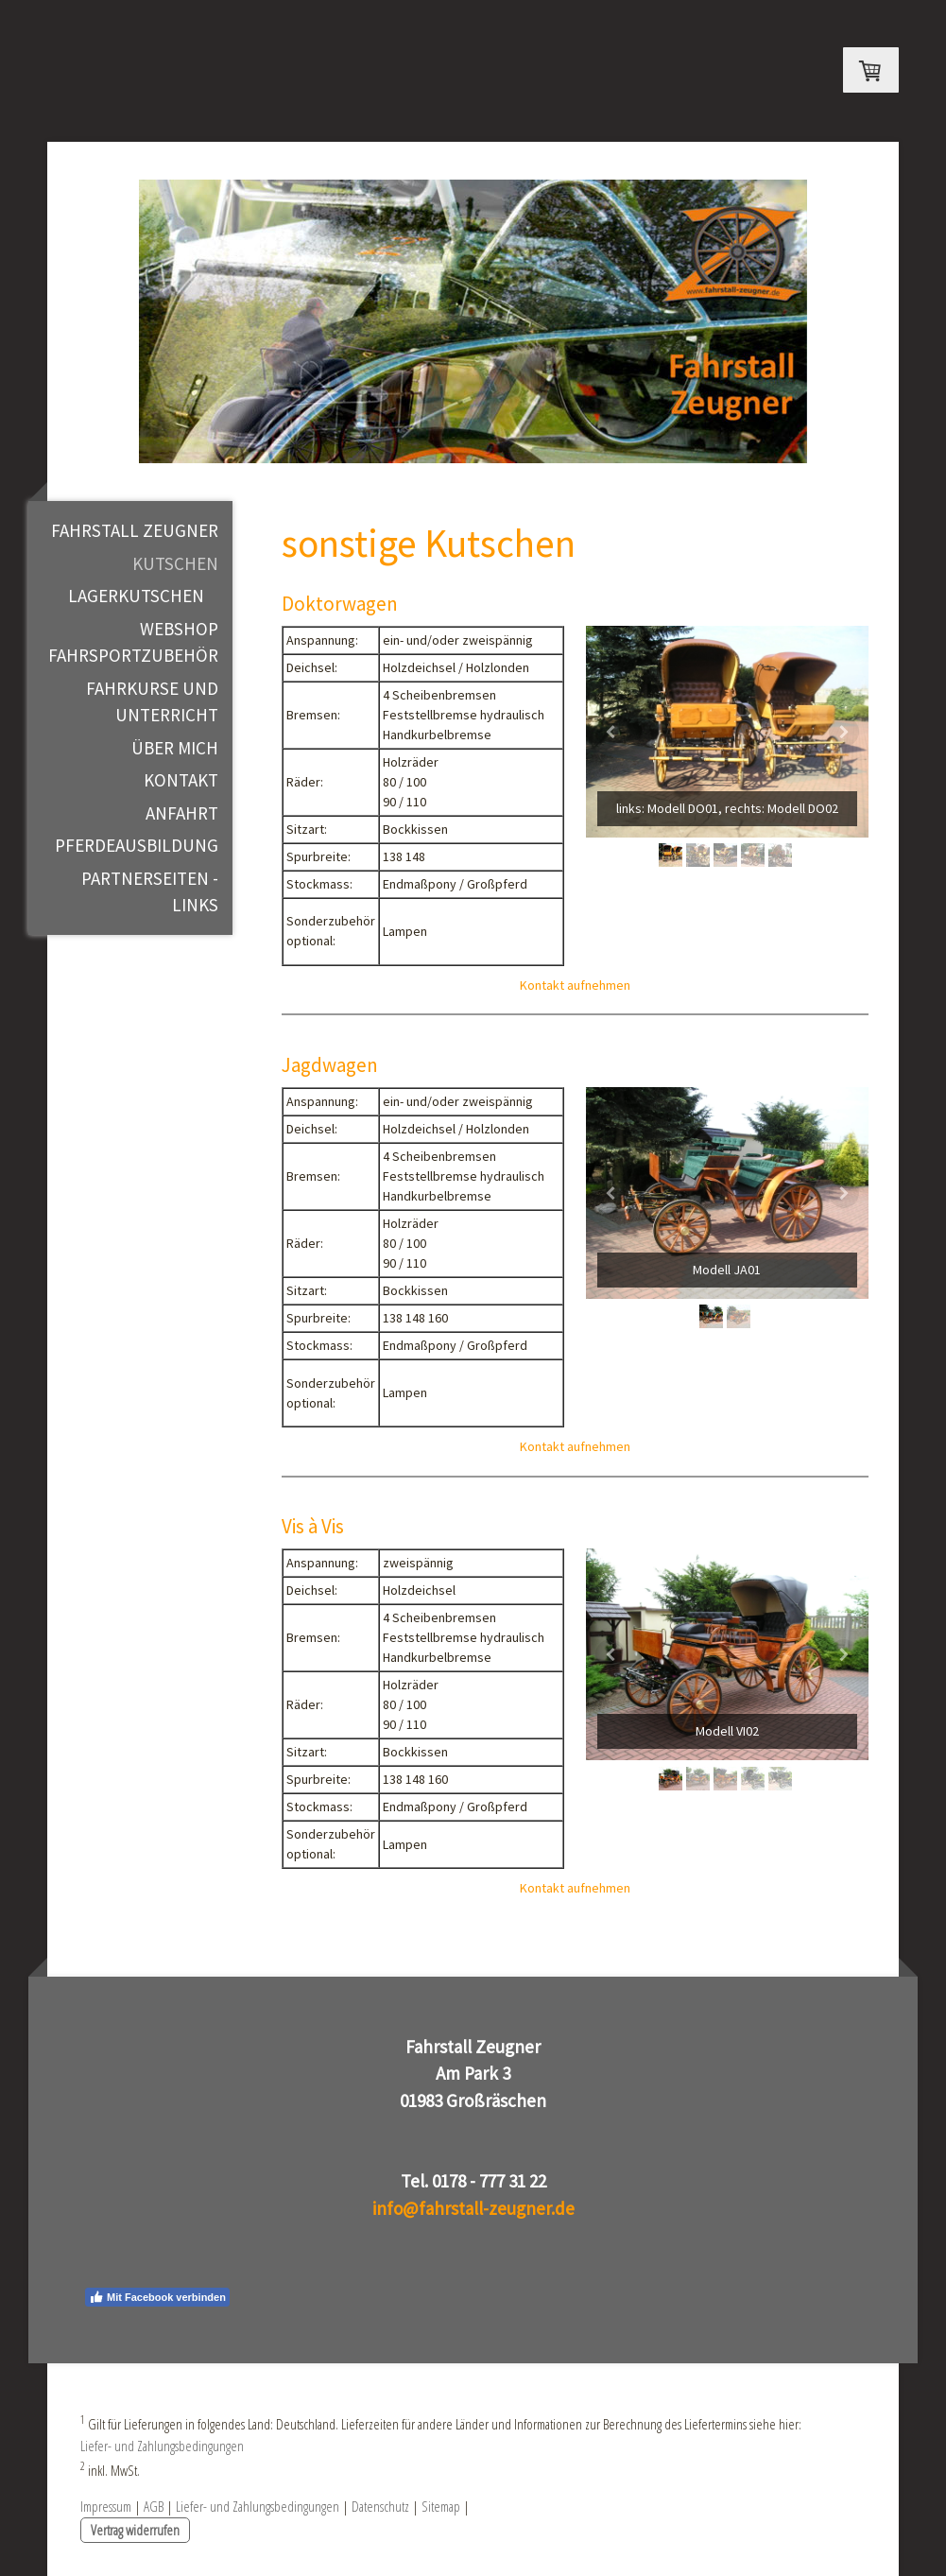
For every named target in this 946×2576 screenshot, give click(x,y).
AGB (153, 2506)
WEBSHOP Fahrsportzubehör (133, 642)
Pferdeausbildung (136, 845)
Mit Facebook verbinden (157, 2297)
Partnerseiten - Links (149, 892)
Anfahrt (182, 813)
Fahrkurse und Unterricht (152, 702)
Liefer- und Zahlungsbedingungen (162, 2445)
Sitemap (440, 2506)
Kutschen (175, 563)
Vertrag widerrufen (135, 2529)
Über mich (174, 747)
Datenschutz (380, 2506)
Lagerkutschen (136, 595)
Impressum (105, 2506)
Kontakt (181, 780)
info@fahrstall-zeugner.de (473, 2208)
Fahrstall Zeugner (134, 530)
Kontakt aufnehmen (575, 985)
